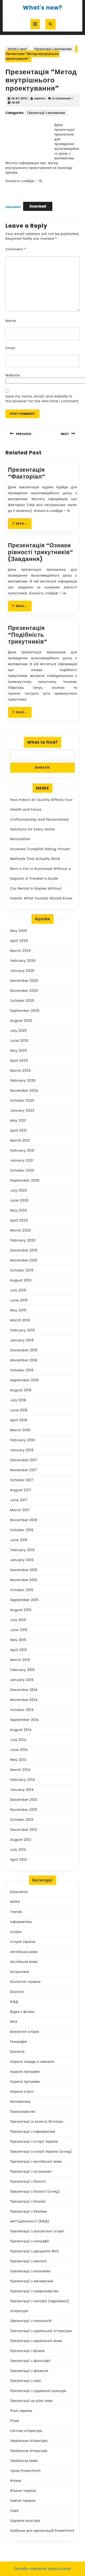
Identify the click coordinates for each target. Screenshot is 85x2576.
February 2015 (22, 1670)
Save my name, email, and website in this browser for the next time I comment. (42, 398)
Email (10, 348)
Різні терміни (21, 2410)
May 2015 (18, 1640)
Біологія (17, 1991)
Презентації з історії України (34, 2141)
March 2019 (20, 1320)
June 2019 (19, 1300)
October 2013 (21, 1819)
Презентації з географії (29, 2241)
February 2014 (22, 1779)
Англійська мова (24, 1951)
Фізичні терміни (23, 2490)
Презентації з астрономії (31, 2171)
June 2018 (19, 1410)
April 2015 (18, 1650)
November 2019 (23, 1260)
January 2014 (22, 1789)
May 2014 (18, 1759)
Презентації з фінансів (29, 2371)
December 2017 (23, 1460)
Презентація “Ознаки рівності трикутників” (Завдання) (40, 552)
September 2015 (24, 1600)
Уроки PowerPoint (25, 2470)
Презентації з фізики (27, 2351)
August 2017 (20, 1490)
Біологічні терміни (25, 1981)
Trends (16, 1912)
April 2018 (18, 1420)
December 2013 (23, 1799)
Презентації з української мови (36, 2341)
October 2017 (21, 1480)
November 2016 (23, 1520)
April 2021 (18, 1130)
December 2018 (23, 1350)
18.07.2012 (19, 98)
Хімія (14, 2510)
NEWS (15, 1902)
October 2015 (22, 1590)
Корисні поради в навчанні (32, 2061)
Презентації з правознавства (34, 2291)
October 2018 (22, 1370)
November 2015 (23, 1580)
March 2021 (20, 1140)
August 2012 (20, 1839)
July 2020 (18, 1190)
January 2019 (22, 1340)
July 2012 (18, 1849)
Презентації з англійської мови (36, 2161)
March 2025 (20, 1070)
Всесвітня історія (24, 2031)
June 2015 (19, 1630)
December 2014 (23, 1690)
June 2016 (19, 1540)
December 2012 (23, 1829)
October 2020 (22, 1170)
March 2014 (20, 1769)
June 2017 (18, 1500)
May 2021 (18, 1120)
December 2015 (23, 1570)
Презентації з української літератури (41, 2331)
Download (37, 206)
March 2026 (20, 950)
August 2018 (21, 1390)
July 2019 (18, 1290)
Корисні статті (22, 2091)
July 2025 (18, 1030)
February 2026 (23, 960)
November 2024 (24, 1090)
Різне (14, 2420)
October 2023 (22, 1100)
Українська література (28, 2440)
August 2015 (21, 1610)
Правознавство (22, 2111)
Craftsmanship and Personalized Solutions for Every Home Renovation (39, 829)
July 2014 (18, 1739)
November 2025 (24, 990)
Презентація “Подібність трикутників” (27, 635)
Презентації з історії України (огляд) (41, 2151)
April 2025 (19, 1060)
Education (19, 1892)
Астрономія (19, 1971)
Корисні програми (25, 2071)
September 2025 (24, 1010)
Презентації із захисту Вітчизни (36, 2121)
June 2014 (19, 1749)
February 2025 (23, 1080)
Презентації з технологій (30, 2321)
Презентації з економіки (30, 2271)
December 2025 (24, 980)
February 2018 (22, 1440)
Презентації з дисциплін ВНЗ (34, 2251)
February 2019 (22, 1330)
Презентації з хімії (25, 2381)
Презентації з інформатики (32, 2131)
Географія (18, 2041)
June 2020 (19, 1200)
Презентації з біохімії (28, 2201)
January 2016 (22, 1560)
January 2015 (22, 1680)
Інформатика (21, 1922)
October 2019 (22, 1270)
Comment (15, 249)
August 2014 (21, 1729)
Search (42, 767)
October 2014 (22, 1709)
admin (39, 98)
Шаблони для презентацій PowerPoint (42, 2530)
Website (12, 375)
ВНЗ (13, 2021)
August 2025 (21, 1020)
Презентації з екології (28, 2261)
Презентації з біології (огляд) (35, 2191)
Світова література (26, 2430)
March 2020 (20, 1230)
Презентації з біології (28, 2181)
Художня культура (25, 2520)
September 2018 (24, 1380)
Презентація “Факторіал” (26, 473)
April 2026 (19, 940)
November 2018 (23, 1360)
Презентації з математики (53, 49)
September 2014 (24, 1719)
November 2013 (23, 1809)
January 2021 (21, 1160)
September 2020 (24, 1180)
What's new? (42, 8)
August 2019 (21, 1280)
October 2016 (22, 1530)
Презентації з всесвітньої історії (37, 2231)
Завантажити (13, 206)
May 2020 (18, 1210)
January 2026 (22, 970)
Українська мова (24, 2460)
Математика (20, 2101)
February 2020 (23, 1240)
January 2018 (22, 1450)
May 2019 (18, 1310)
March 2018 (20, 1430)
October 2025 (22, 1000)
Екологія (17, 2051)
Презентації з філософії (30, 2361)
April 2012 (18, 1859)
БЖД (14, 2001)
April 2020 (19, 1220)
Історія (16, 1932)
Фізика (15, 2480)
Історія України (23, 1941)
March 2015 (20, 1660)
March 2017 (20, 1510)
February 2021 (22, 1150)
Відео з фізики (22, 2011)
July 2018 (18, 1400)
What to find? (42, 742)
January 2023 (22, 1110)
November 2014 (23, 1700)
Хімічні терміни (23, 2500)
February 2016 (22, 1550)
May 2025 (18, 1050)
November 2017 (23, 1470)
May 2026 (18, 930)
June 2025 (19, 1040)
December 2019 (23, 1250)
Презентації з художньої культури (38, 2390)
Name (10, 320)
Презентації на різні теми (31, 2400)
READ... (22, 523)
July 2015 (18, 1620)
